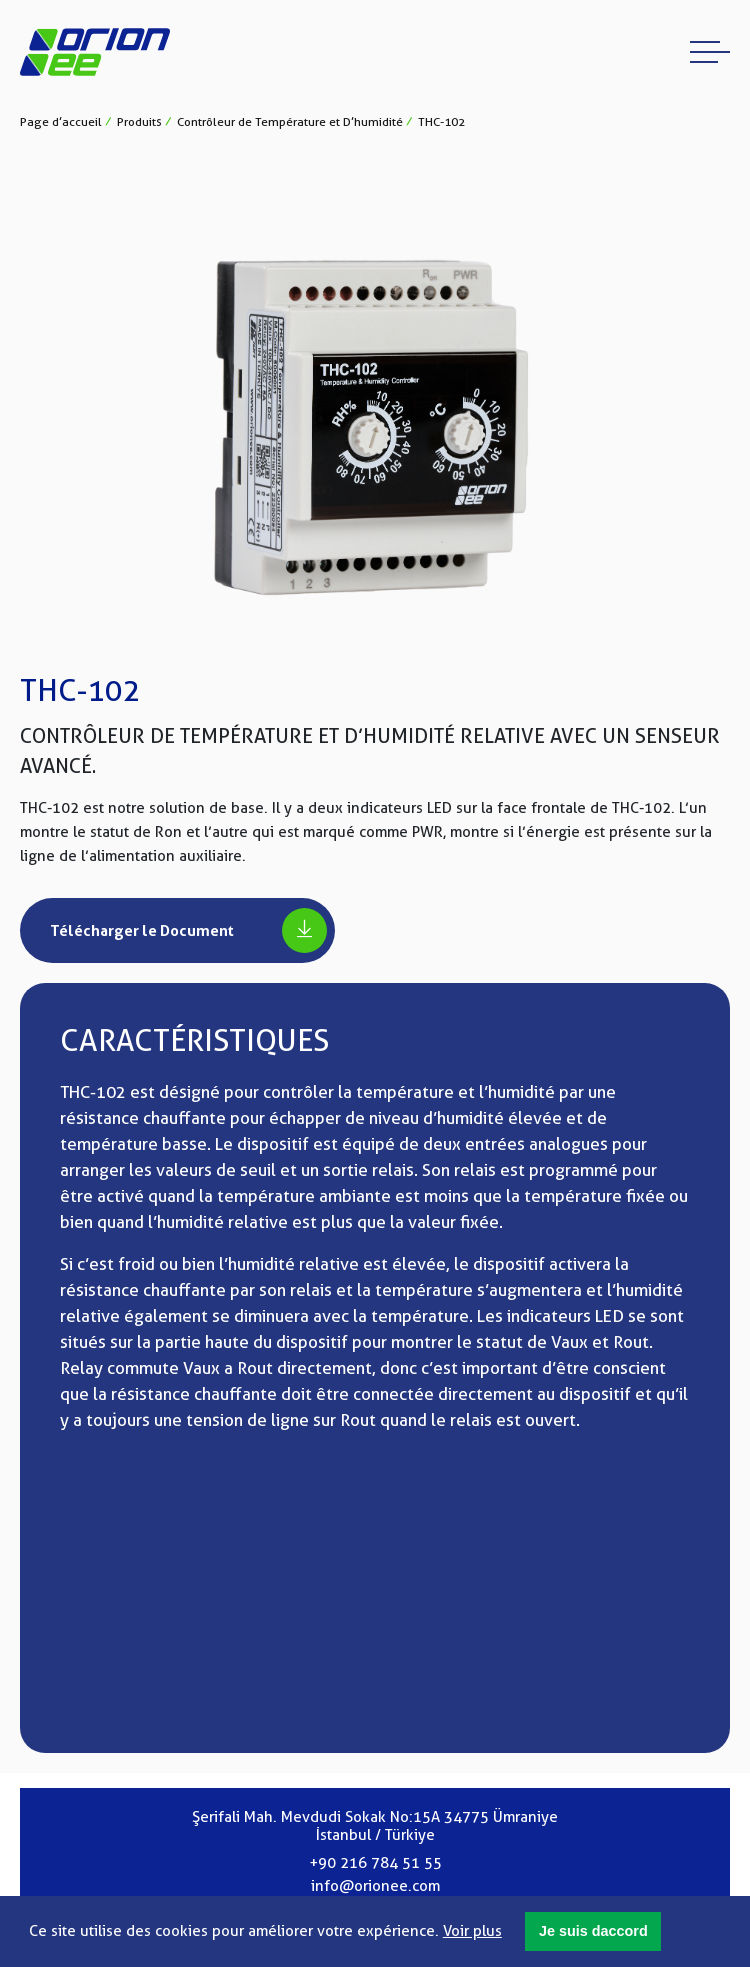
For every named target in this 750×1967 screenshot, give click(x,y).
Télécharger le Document (188, 930)
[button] (593, 1932)
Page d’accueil (61, 122)
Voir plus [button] (472, 1931)
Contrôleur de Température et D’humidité (290, 122)
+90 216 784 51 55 (375, 1863)
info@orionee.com (375, 1886)
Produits (139, 122)
